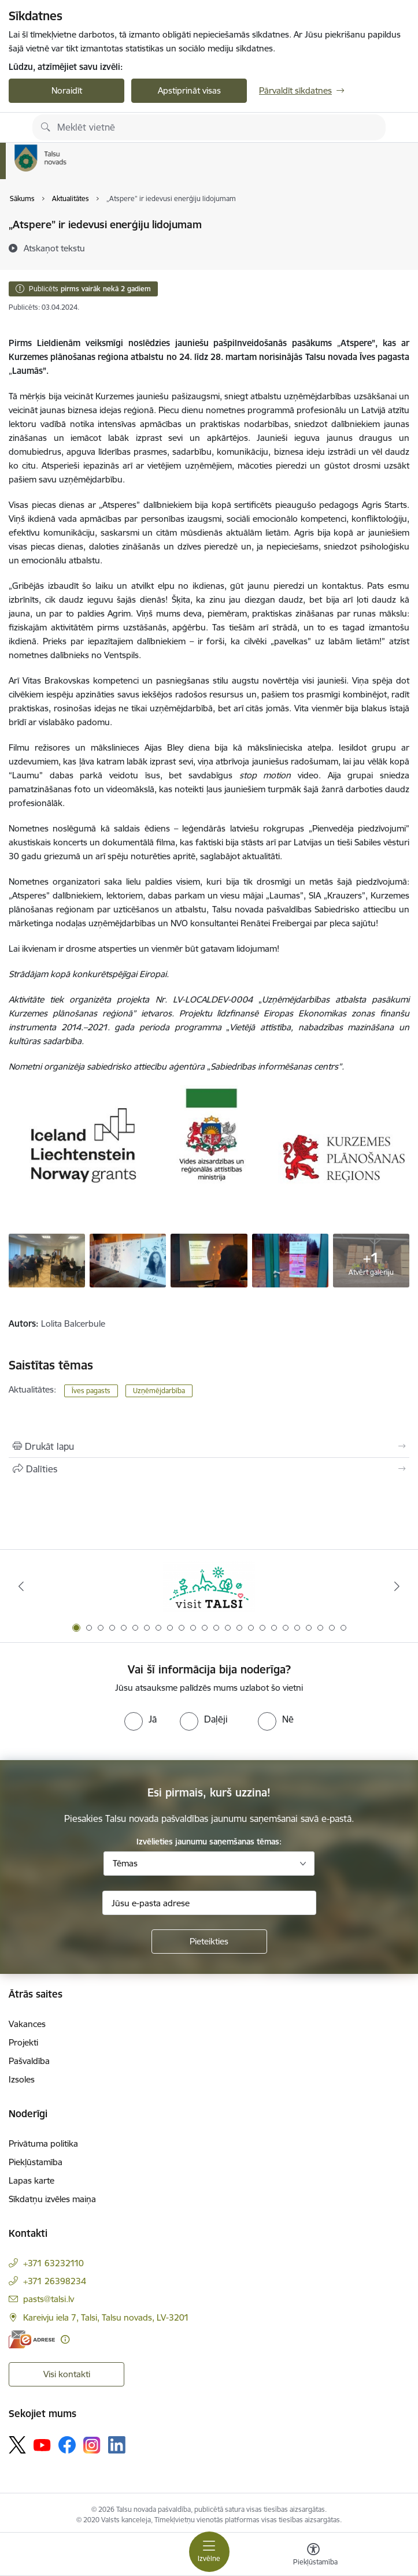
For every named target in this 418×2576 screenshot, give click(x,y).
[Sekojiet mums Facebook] (67, 2444)
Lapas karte (31, 2180)
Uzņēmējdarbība (159, 1390)
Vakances (27, 2023)
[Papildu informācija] (65, 2339)
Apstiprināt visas (189, 90)
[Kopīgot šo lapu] (209, 1469)
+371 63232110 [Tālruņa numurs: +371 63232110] (53, 2263)
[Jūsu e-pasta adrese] (209, 1903)
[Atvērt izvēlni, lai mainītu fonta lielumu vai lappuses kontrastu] (313, 2555)
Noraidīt (66, 90)
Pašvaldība (29, 2060)
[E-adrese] (32, 2339)
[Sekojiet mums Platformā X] (17, 2444)
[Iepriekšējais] (21, 1586)
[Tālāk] (397, 1586)
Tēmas (125, 1863)
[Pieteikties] (209, 1941)
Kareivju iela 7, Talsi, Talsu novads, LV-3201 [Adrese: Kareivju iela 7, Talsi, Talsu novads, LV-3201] (106, 2317)
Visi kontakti (66, 2374)
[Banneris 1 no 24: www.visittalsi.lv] (209, 1586)
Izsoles (22, 2079)
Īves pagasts (91, 1390)
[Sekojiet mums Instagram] (92, 2445)
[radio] (140, 1719)
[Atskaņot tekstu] (54, 248)
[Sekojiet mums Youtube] (42, 2444)
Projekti (23, 2042)
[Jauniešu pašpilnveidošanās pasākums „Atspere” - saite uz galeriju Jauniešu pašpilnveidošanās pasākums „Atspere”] (47, 1259)
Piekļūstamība (35, 2161)
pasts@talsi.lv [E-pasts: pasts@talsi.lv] (48, 2298)
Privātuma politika (43, 2143)
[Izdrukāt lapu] (209, 1446)
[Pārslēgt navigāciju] (209, 2552)
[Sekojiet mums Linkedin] (116, 2444)
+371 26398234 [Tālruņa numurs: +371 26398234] (54, 2281)
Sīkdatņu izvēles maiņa (52, 2198)
